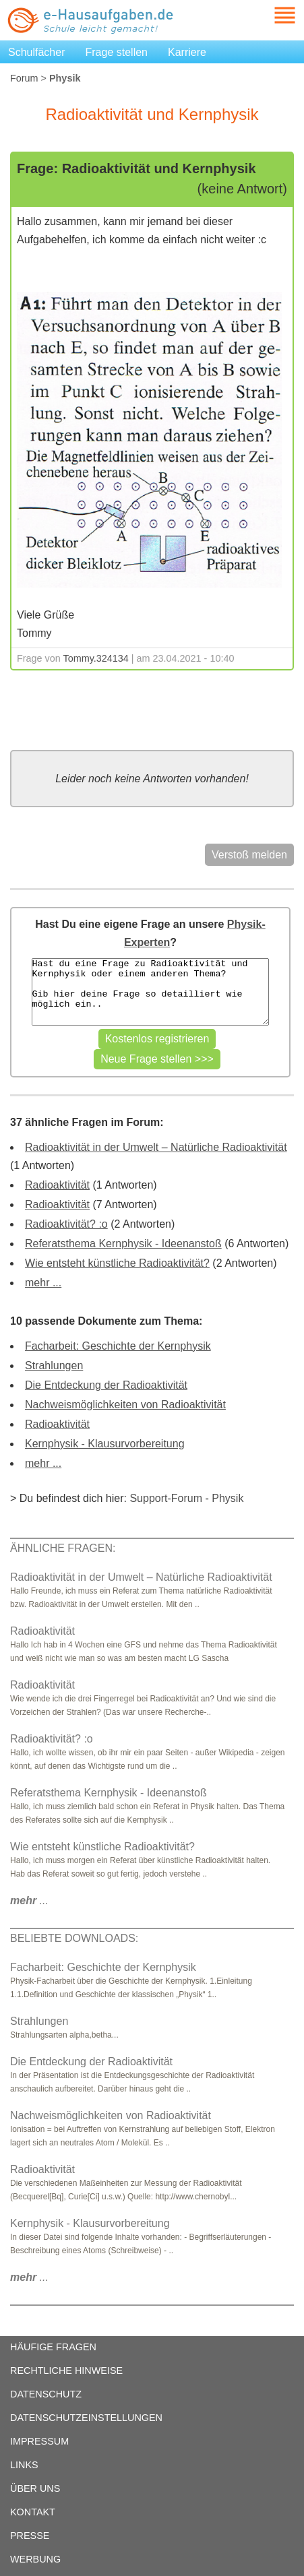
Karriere (187, 52)
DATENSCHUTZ (46, 2394)
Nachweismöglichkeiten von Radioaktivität (125, 1404)
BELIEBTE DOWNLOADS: (74, 1938)
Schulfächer (36, 52)
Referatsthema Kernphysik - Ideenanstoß (123, 1243)
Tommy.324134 (96, 658)
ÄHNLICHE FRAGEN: (62, 1548)
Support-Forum (165, 1498)
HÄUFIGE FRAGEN (53, 2347)
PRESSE (29, 2535)
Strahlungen (54, 1365)
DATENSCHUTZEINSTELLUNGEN (86, 2417)
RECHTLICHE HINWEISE (66, 2370)
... (29, 1900)
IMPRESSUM (39, 2441)
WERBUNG (35, 2559)
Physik (227, 1498)
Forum (24, 78)
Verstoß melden (249, 854)
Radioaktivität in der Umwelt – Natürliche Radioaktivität (156, 1147)
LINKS (24, 2464)
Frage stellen (117, 52)
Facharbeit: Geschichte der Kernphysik (118, 1346)
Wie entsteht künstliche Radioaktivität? (117, 1263)
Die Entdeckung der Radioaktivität (106, 1385)
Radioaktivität (57, 1185)
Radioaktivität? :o (66, 1224)
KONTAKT (32, 2512)
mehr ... (43, 1282)
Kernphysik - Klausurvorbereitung (105, 1443)
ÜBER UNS (35, 2488)
